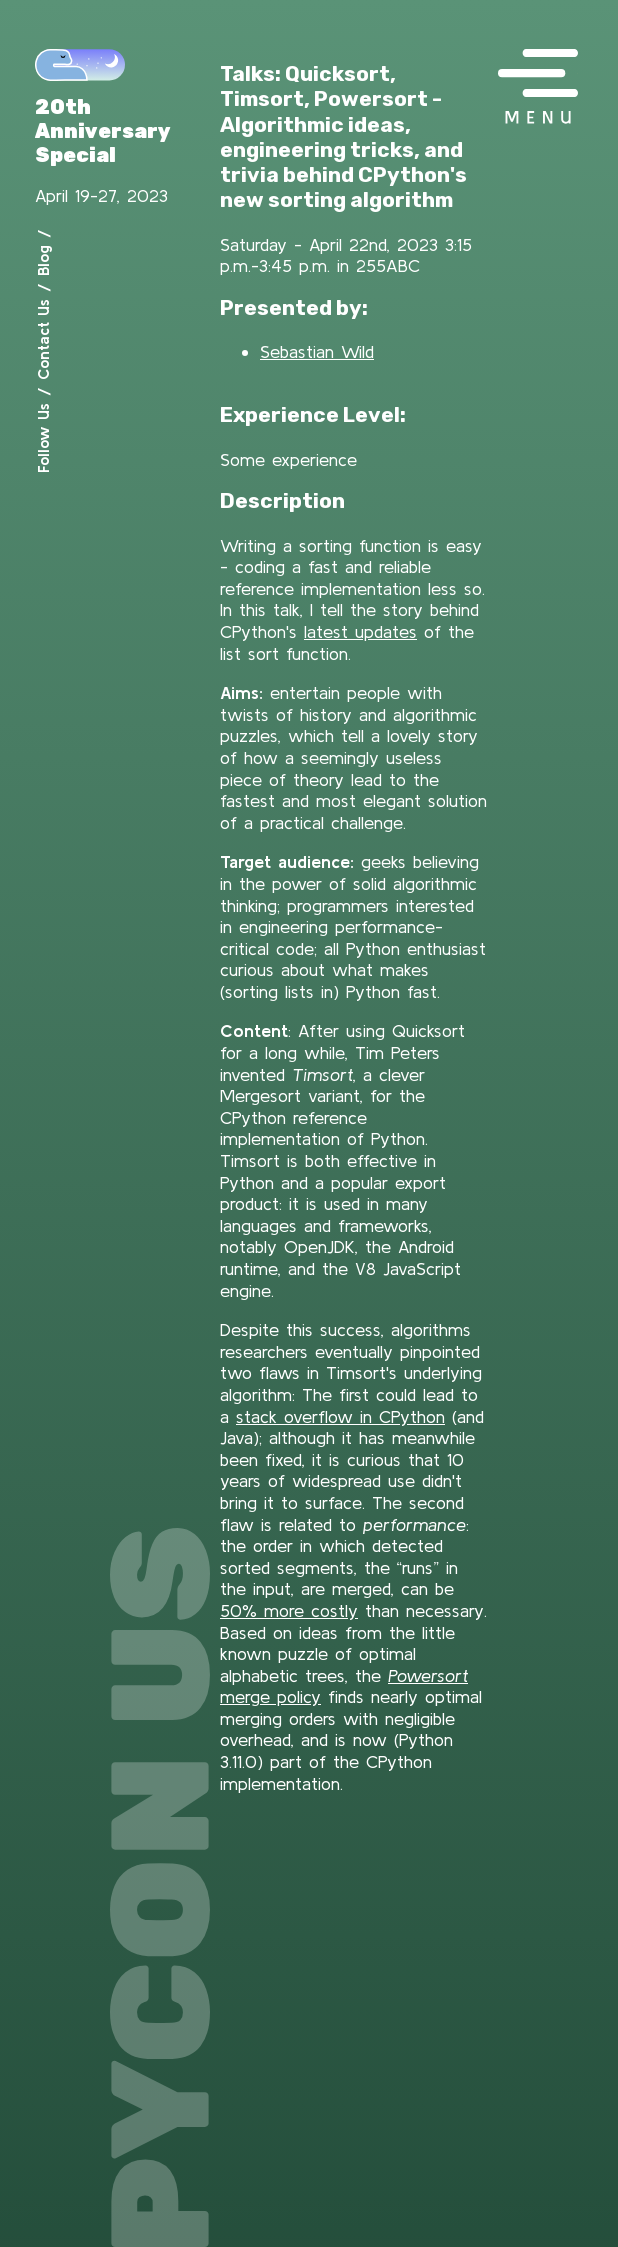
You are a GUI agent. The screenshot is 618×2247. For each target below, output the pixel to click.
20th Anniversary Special (103, 131)
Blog (43, 260)
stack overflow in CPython (340, 1416)
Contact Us (43, 339)
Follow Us (43, 438)
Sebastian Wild (317, 351)
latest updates (360, 631)
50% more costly (289, 1610)
